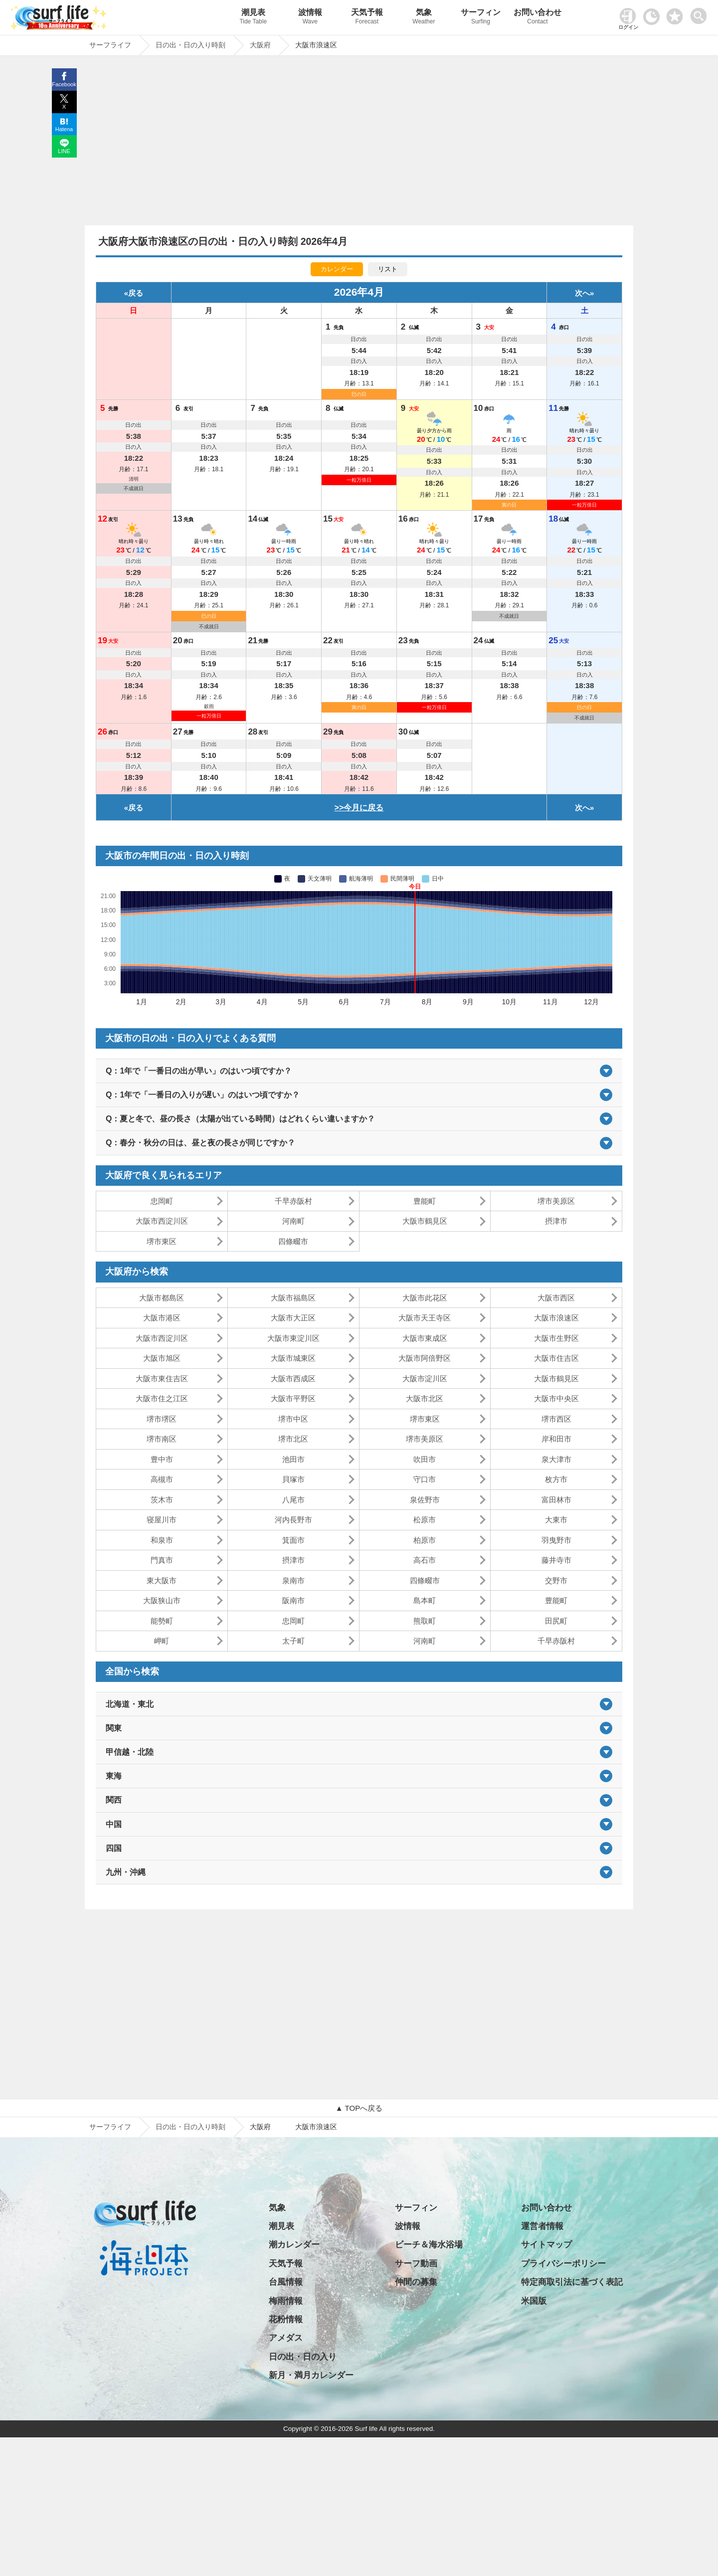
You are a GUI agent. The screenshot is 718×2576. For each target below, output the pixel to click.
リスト (387, 269)
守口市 (424, 1479)
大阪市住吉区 (556, 1358)
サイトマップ (546, 2244)
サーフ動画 (416, 2263)
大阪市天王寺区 (424, 1317)
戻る (135, 293)
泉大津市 (556, 1459)
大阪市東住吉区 (162, 1378)
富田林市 (556, 1499)
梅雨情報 (286, 2301)
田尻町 (556, 1621)
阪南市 (293, 1600)
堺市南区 (162, 1439)
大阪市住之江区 (162, 1398)
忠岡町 (162, 1201)
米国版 (533, 2301)
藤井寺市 (556, 1560)
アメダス (286, 2338)
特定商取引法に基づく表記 (572, 2282)
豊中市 (162, 1459)
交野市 (556, 1580)
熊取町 (424, 1621)
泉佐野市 (425, 1499)
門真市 (162, 1560)
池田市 (293, 1459)
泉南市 (293, 1580)
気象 (423, 17)
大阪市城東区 (293, 1358)
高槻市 (162, 1479)
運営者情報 (542, 2226)
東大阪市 (162, 1580)
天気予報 (367, 17)
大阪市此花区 (424, 1297)
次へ (582, 293)
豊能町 (424, 1201)
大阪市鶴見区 (424, 1221)
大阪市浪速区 (556, 1317)
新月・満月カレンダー (311, 2375)
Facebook (64, 84)
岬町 (161, 1641)
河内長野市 (293, 1519)
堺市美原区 (556, 1201)
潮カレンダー (294, 2244)
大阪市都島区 (161, 1297)
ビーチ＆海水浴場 (429, 2244)
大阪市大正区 (293, 1317)
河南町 (293, 1221)
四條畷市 (293, 1241)
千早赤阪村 (293, 1201)
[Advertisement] (359, 143)
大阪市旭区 (161, 1358)
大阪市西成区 (293, 1378)
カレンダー (337, 269)
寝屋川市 (162, 1519)
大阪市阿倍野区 (424, 1358)
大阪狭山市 (161, 1600)
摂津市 (556, 1221)
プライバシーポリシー (563, 2263)
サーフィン (480, 17)
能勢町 (162, 1621)
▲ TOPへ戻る (359, 2108)
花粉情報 (286, 2319)
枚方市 (556, 1479)
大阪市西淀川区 (162, 1221)
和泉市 (162, 1540)
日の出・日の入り (303, 2357)
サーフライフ (110, 2127)
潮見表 (253, 17)
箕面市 (293, 1540)
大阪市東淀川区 (293, 1338)
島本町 (424, 1600)
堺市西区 (556, 1419)
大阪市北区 (424, 1398)
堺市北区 (293, 1439)
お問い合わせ (537, 17)
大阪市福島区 (293, 1297)
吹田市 (424, 1459)
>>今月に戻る (359, 807)
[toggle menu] (701, 13)
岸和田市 (556, 1439)
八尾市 (293, 1499)
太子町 (293, 1641)
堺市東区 (162, 1241)
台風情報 (286, 2282)
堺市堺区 (162, 1419)
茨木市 (162, 1499)
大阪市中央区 (556, 1398)
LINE (64, 151)
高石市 (424, 1560)
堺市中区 (293, 1419)
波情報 (310, 17)
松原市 (424, 1519)
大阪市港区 (161, 1317)
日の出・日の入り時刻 (190, 2127)
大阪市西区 (556, 1297)
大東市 (556, 1519)
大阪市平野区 (293, 1398)
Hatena (64, 129)
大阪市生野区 (556, 1338)
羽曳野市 (556, 1540)
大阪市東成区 (424, 1338)
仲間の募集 (416, 2282)
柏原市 (424, 1540)
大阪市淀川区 (424, 1378)
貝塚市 (293, 1479)
